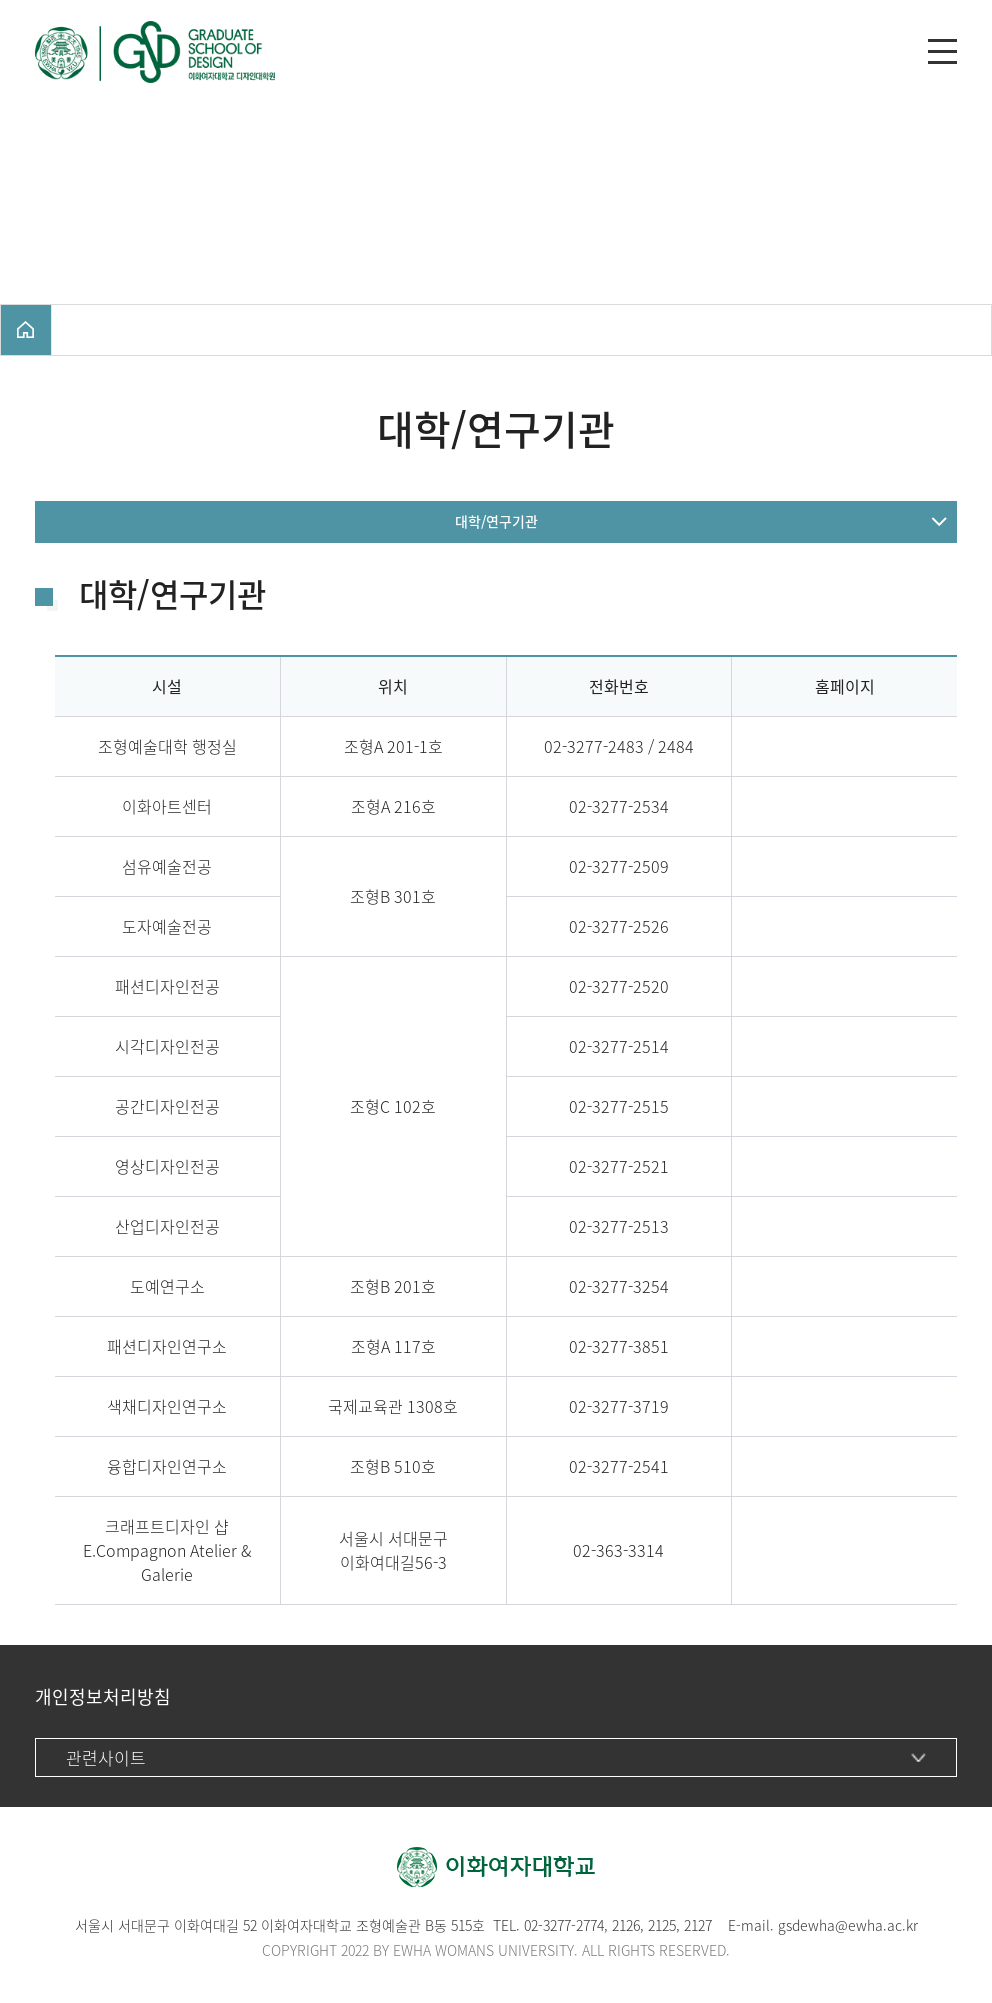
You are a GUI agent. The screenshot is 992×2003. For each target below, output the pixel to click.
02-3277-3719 (619, 1406)
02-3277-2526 (619, 926)
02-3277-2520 (619, 986)
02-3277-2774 (564, 1925)
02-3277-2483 (594, 746)
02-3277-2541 (619, 1466)
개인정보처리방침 (103, 1696)
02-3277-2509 (619, 866)
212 (658, 1925)
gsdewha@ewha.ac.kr (848, 1925)
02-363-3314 (618, 1550)
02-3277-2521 (619, 1166)
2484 (676, 746)
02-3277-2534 (619, 806)
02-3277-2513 (619, 1226)
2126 (626, 1925)
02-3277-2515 (619, 1106)
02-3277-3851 (619, 1346)
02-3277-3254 (619, 1286)
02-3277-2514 (619, 1046)
